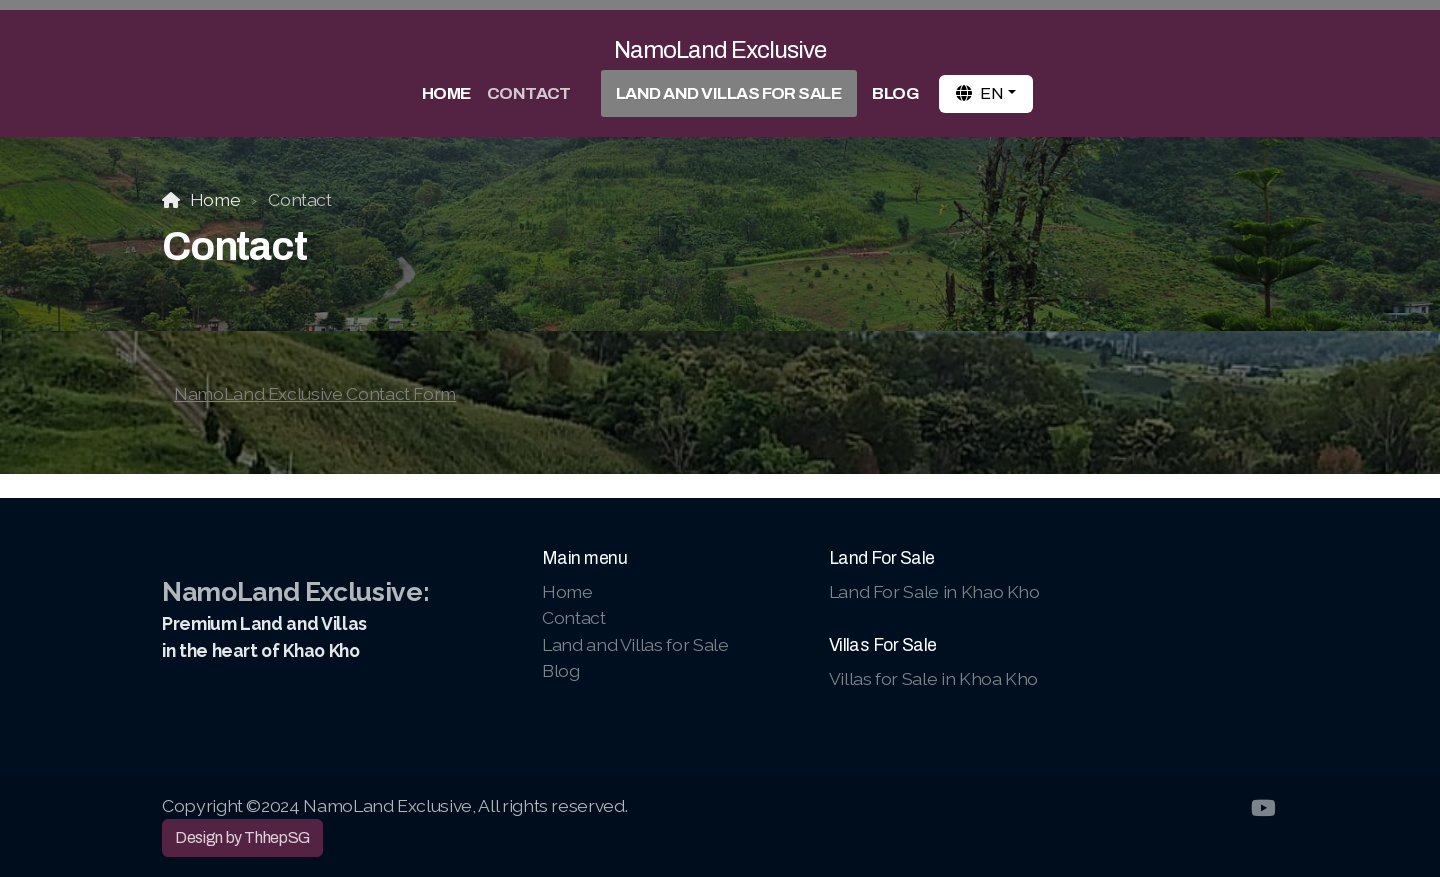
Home (215, 199)
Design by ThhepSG (242, 837)
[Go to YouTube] (1263, 808)
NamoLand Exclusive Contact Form (315, 393)
